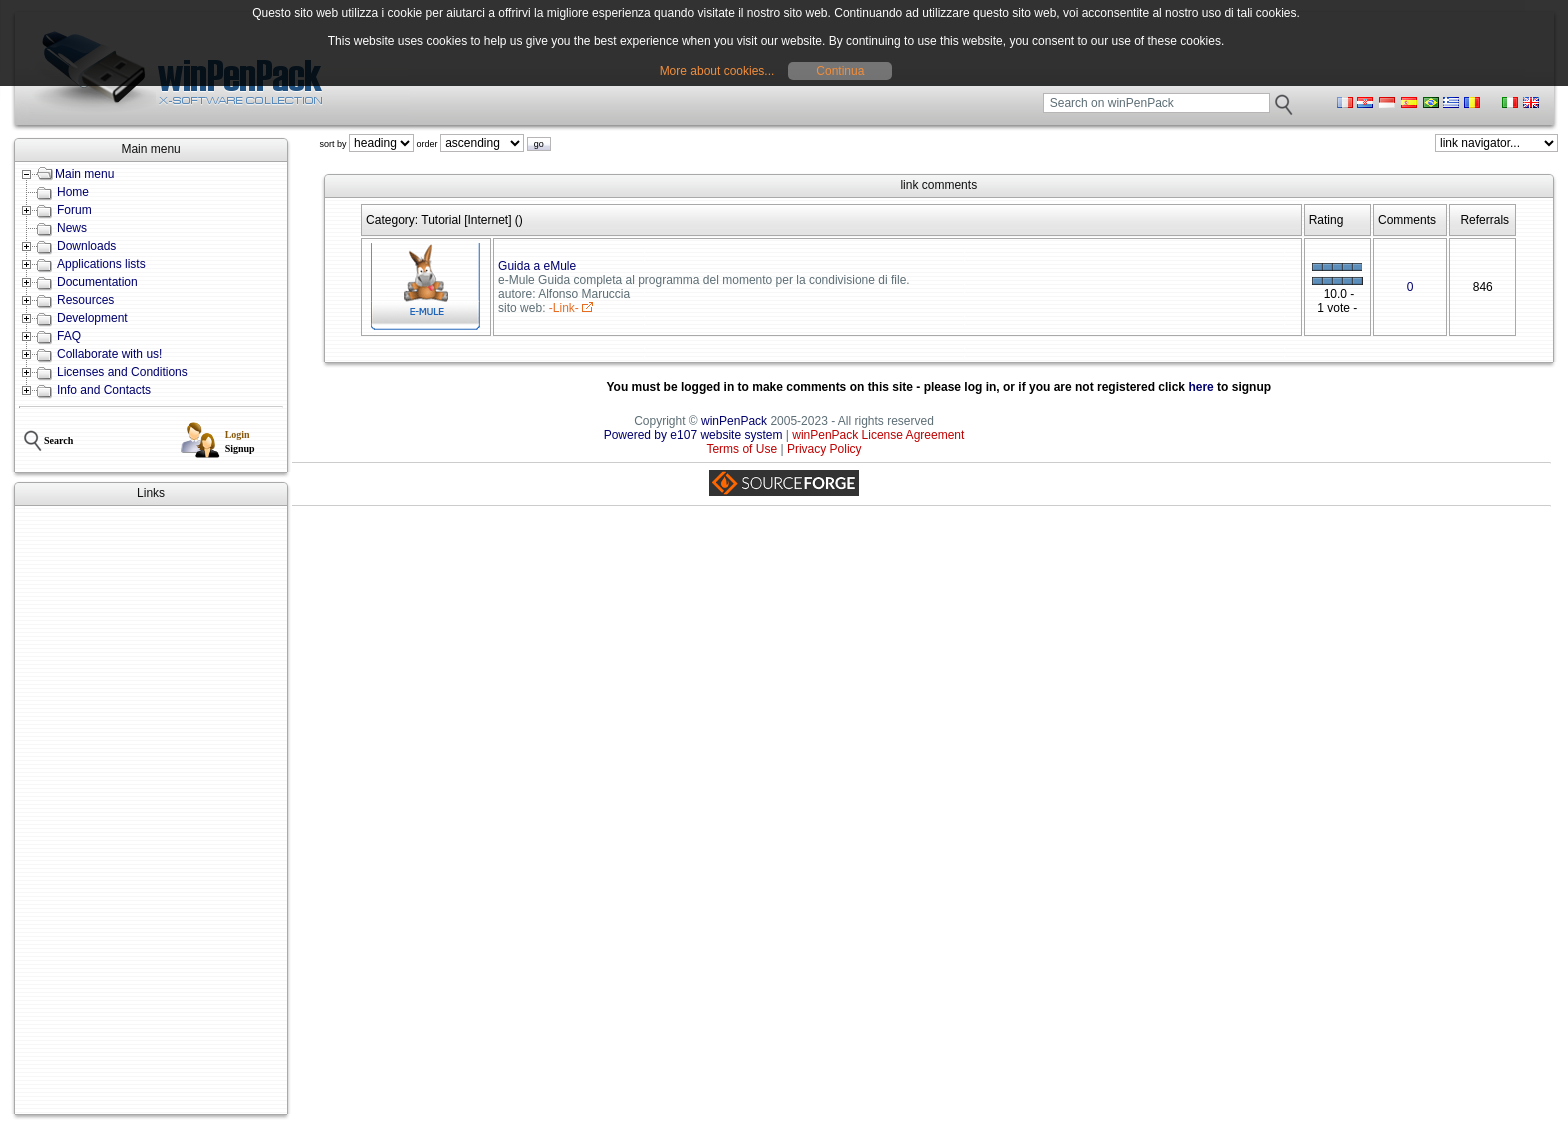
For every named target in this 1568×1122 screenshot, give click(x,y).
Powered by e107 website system (693, 435)
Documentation (97, 282)
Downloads (86, 246)
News (72, 228)
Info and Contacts (104, 390)
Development (92, 318)
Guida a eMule (537, 266)
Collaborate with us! (109, 354)
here (1200, 387)
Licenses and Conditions (122, 372)
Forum (74, 210)
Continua (840, 71)
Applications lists (101, 264)
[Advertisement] (151, 810)
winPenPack (734, 421)
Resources (85, 300)
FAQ (69, 336)
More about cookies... (717, 71)
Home (73, 192)
